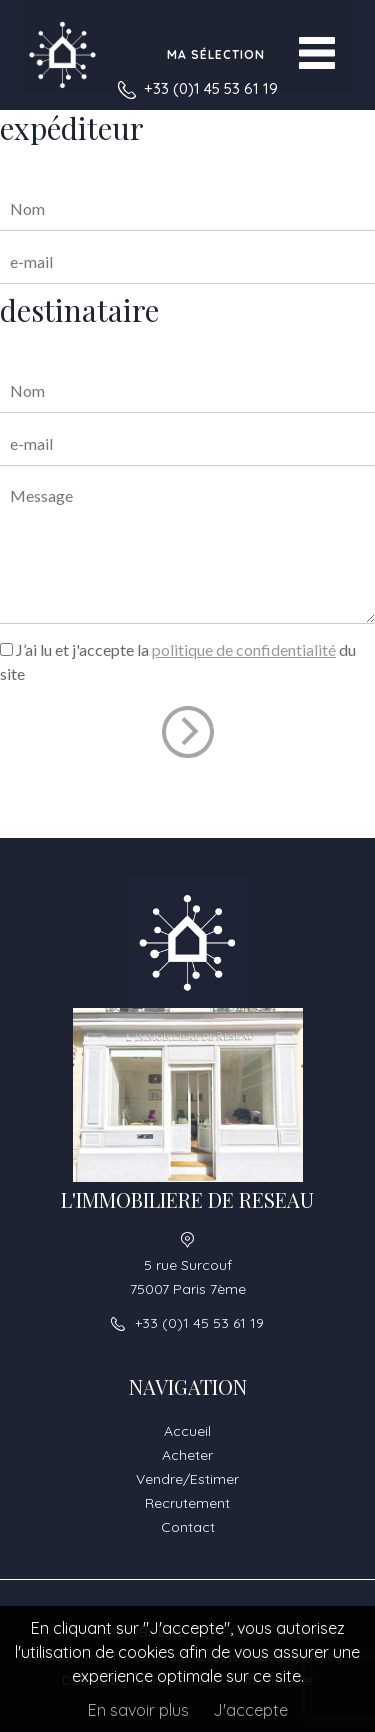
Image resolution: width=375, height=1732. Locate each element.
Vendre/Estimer (187, 1479)
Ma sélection (216, 54)
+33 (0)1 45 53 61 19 (211, 88)
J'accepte (250, 1710)
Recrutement (187, 1503)
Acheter (187, 1455)
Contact (188, 1527)
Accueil (187, 1431)
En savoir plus (138, 1710)
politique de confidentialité (244, 649)
